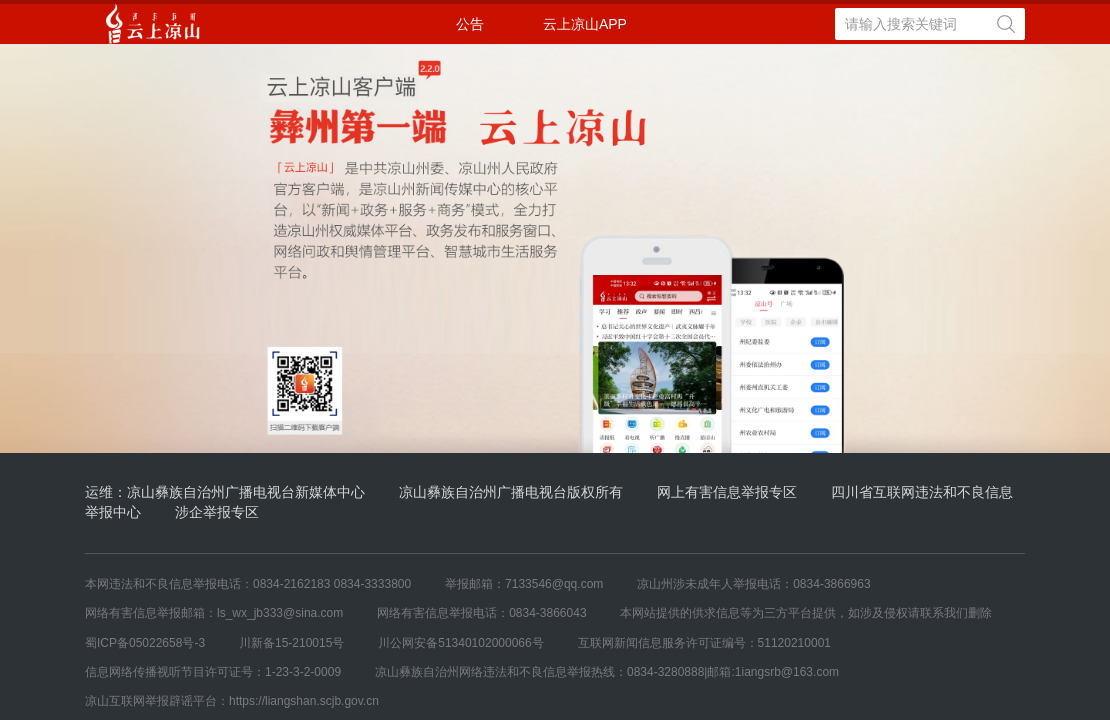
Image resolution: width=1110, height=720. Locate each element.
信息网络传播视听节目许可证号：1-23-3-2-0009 (213, 672)
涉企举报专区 (217, 512)
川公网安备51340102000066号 (460, 643)
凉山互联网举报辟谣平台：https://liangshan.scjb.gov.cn (232, 701)
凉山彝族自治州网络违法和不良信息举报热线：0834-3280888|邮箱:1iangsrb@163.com (607, 672)
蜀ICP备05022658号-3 (145, 643)
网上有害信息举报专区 (727, 492)
